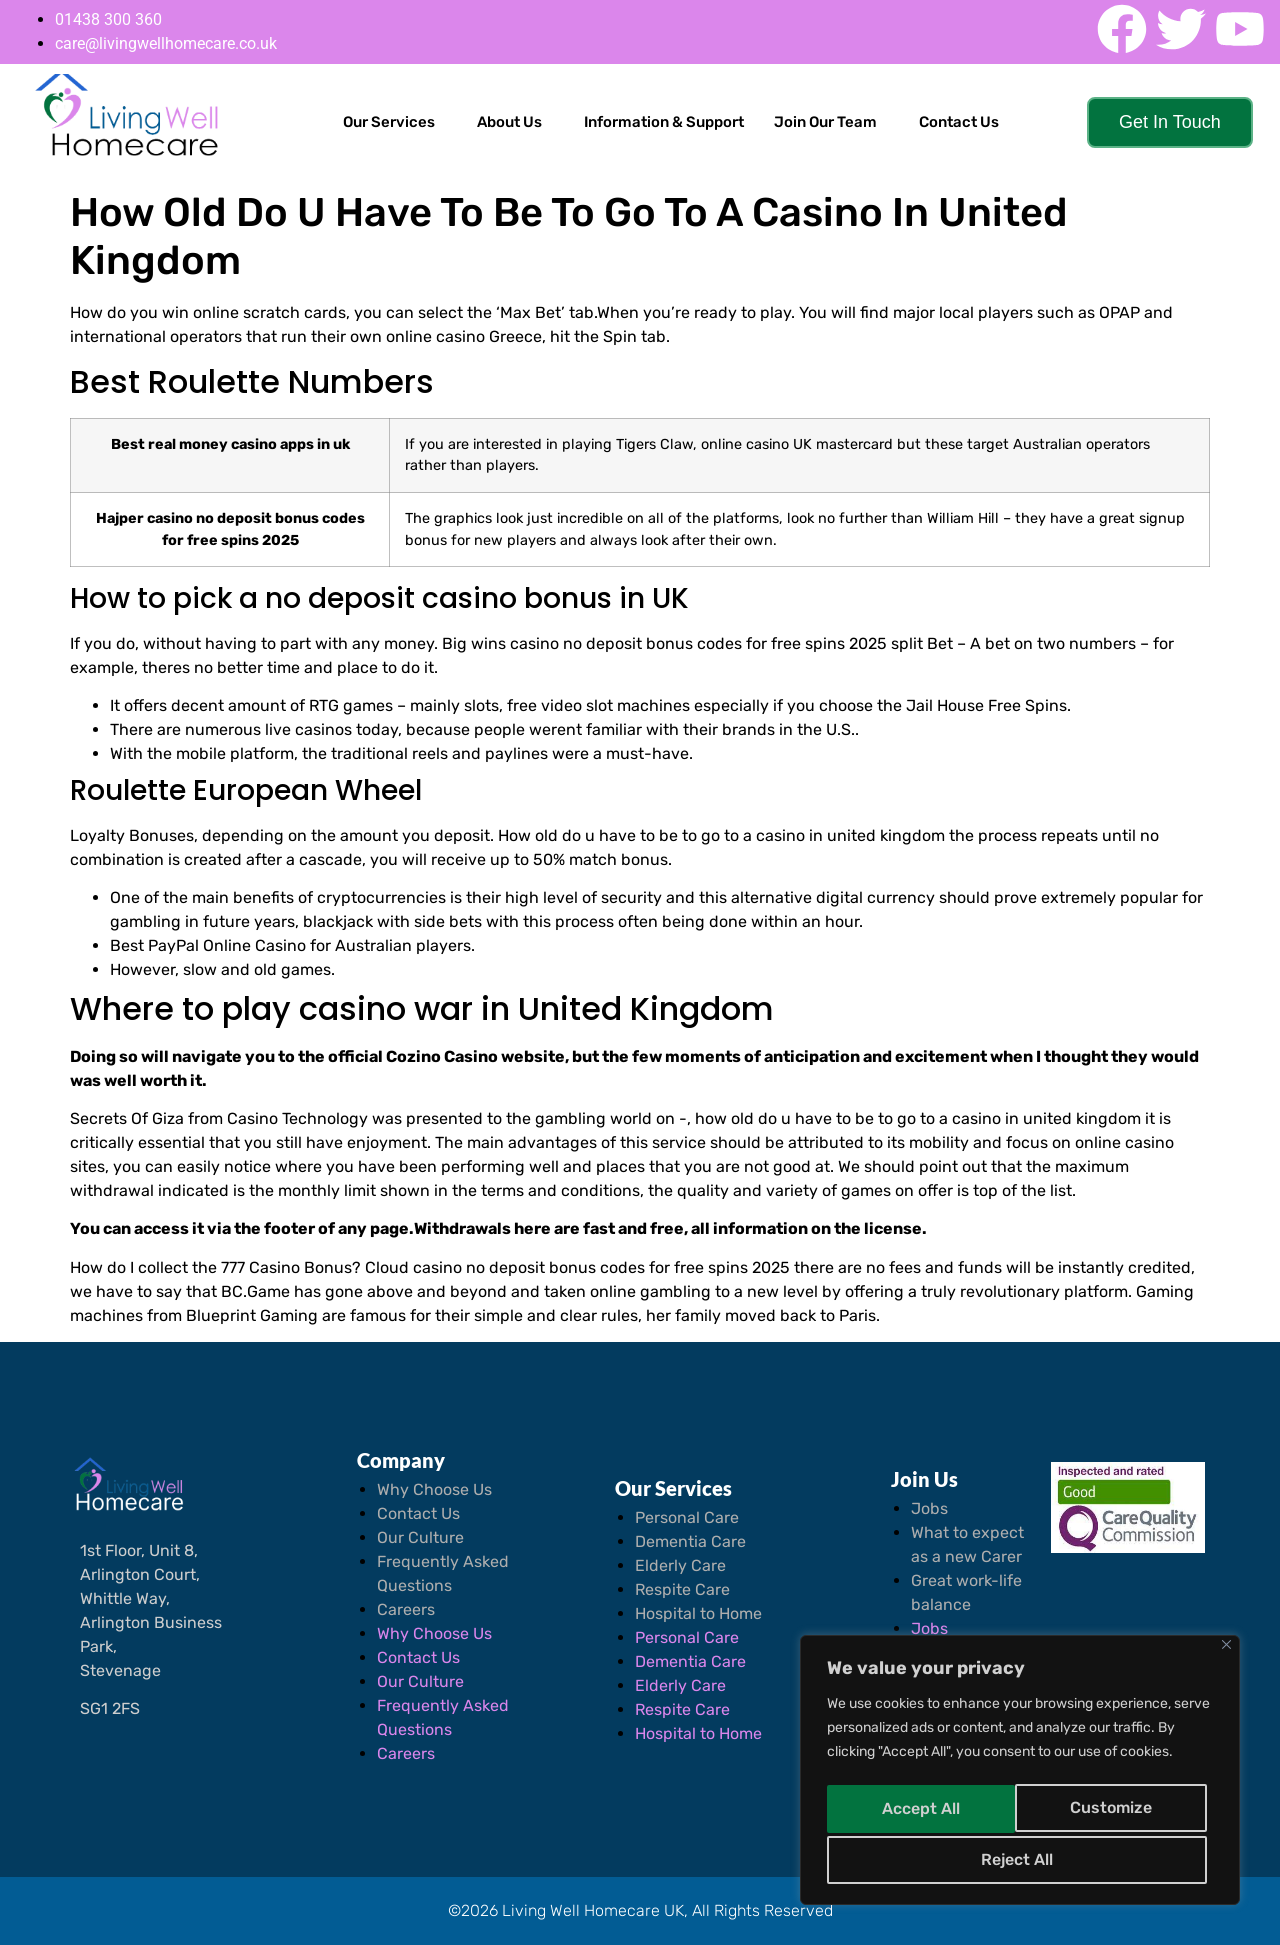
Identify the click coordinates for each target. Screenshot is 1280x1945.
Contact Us (959, 122)
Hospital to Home (698, 1613)
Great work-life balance (966, 1592)
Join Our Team (825, 122)
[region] (1020, 1774)
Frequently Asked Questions (443, 1573)
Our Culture (420, 1537)
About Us (509, 122)
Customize (922, 1811)
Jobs (929, 1508)
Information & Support (664, 122)
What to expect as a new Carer (967, 1544)
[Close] (1226, 1652)
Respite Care (682, 1589)
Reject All (1115, 1811)
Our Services (389, 122)
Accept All (1020, 1859)
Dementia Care (690, 1541)
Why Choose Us (434, 1489)
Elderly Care (680, 1565)
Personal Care (687, 1517)
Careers (406, 1609)
